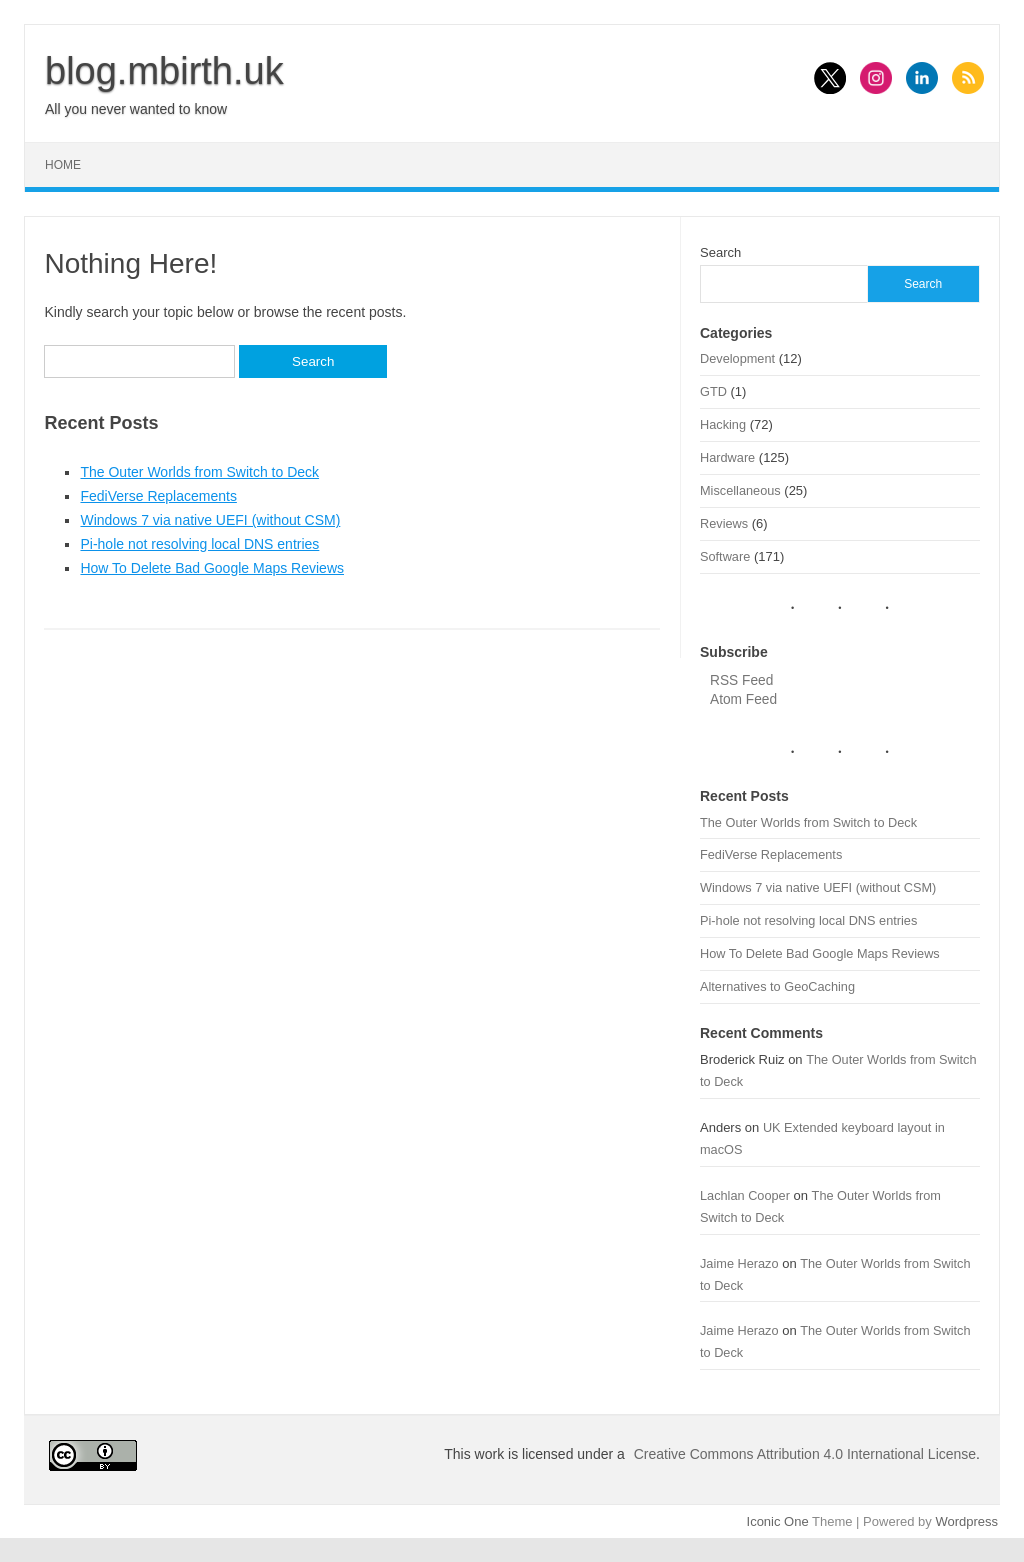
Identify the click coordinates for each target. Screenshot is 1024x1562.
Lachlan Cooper (745, 1195)
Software (725, 556)
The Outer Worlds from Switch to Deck (199, 472)
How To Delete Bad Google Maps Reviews (212, 568)
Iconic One (778, 1521)
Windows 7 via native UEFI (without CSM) (210, 520)
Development (737, 358)
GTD (713, 391)
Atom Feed (743, 699)
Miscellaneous (740, 490)
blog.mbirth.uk (164, 71)
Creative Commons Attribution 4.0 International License (805, 1454)
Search (720, 252)
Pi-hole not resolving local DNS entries (199, 544)
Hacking (723, 424)
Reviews (724, 523)
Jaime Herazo (739, 1263)
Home (63, 165)
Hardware (727, 457)
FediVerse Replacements (158, 496)
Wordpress (966, 1521)
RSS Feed (741, 680)
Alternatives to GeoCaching (777, 986)
